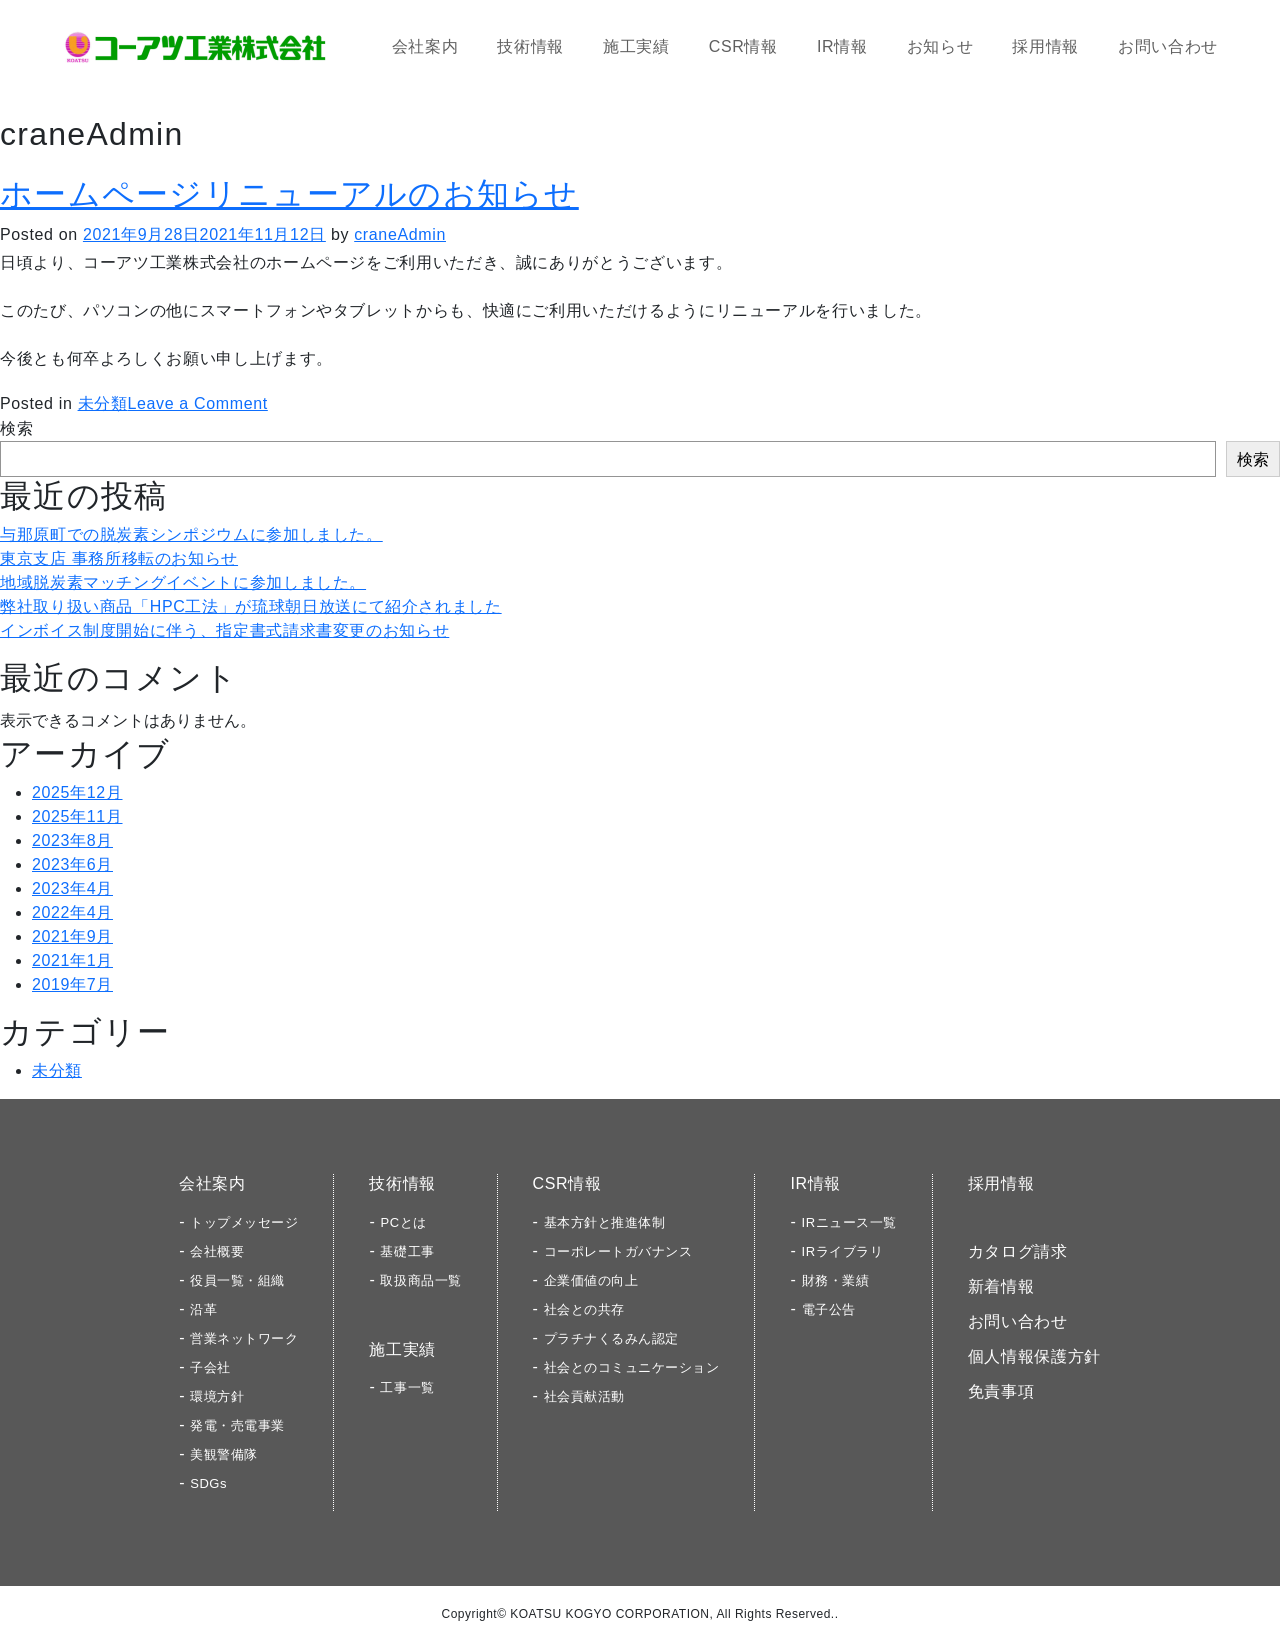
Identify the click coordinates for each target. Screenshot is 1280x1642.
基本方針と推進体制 (605, 1222)
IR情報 (842, 46)
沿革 (203, 1309)
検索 (16, 428)
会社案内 (425, 46)
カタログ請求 (1018, 1251)
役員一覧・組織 (237, 1280)
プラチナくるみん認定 (611, 1338)
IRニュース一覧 (849, 1222)
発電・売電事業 (237, 1425)
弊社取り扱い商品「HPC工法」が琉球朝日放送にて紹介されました (251, 606)
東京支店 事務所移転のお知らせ (119, 558)
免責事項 (1001, 1391)
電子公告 (829, 1309)
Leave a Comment (197, 403)
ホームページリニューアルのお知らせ (289, 194)
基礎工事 (407, 1251)
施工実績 (636, 46)
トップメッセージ (244, 1222)
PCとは (403, 1222)
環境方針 (217, 1396)
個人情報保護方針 (1034, 1356)
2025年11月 (77, 816)
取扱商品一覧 (420, 1280)
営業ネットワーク (244, 1338)
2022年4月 (72, 912)
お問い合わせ (1168, 46)
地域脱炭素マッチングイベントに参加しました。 (183, 582)
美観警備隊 (224, 1454)
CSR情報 (743, 46)
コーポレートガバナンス (618, 1251)
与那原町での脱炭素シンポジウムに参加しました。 (191, 534)
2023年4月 (72, 888)
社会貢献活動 (584, 1396)
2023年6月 (72, 864)
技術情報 (530, 46)
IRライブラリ (843, 1251)
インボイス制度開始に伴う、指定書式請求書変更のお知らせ (224, 630)
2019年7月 (72, 984)
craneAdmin (400, 234)
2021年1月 (72, 960)
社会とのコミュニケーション (632, 1367)
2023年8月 (72, 840)
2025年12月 (77, 792)
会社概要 (217, 1251)
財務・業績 (836, 1280)
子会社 (210, 1367)
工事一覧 (407, 1387)
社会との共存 (584, 1309)
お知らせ (940, 46)
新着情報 (1001, 1286)
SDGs (208, 1483)
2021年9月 (72, 936)
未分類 (103, 403)
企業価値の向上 (591, 1280)
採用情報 (1045, 46)
